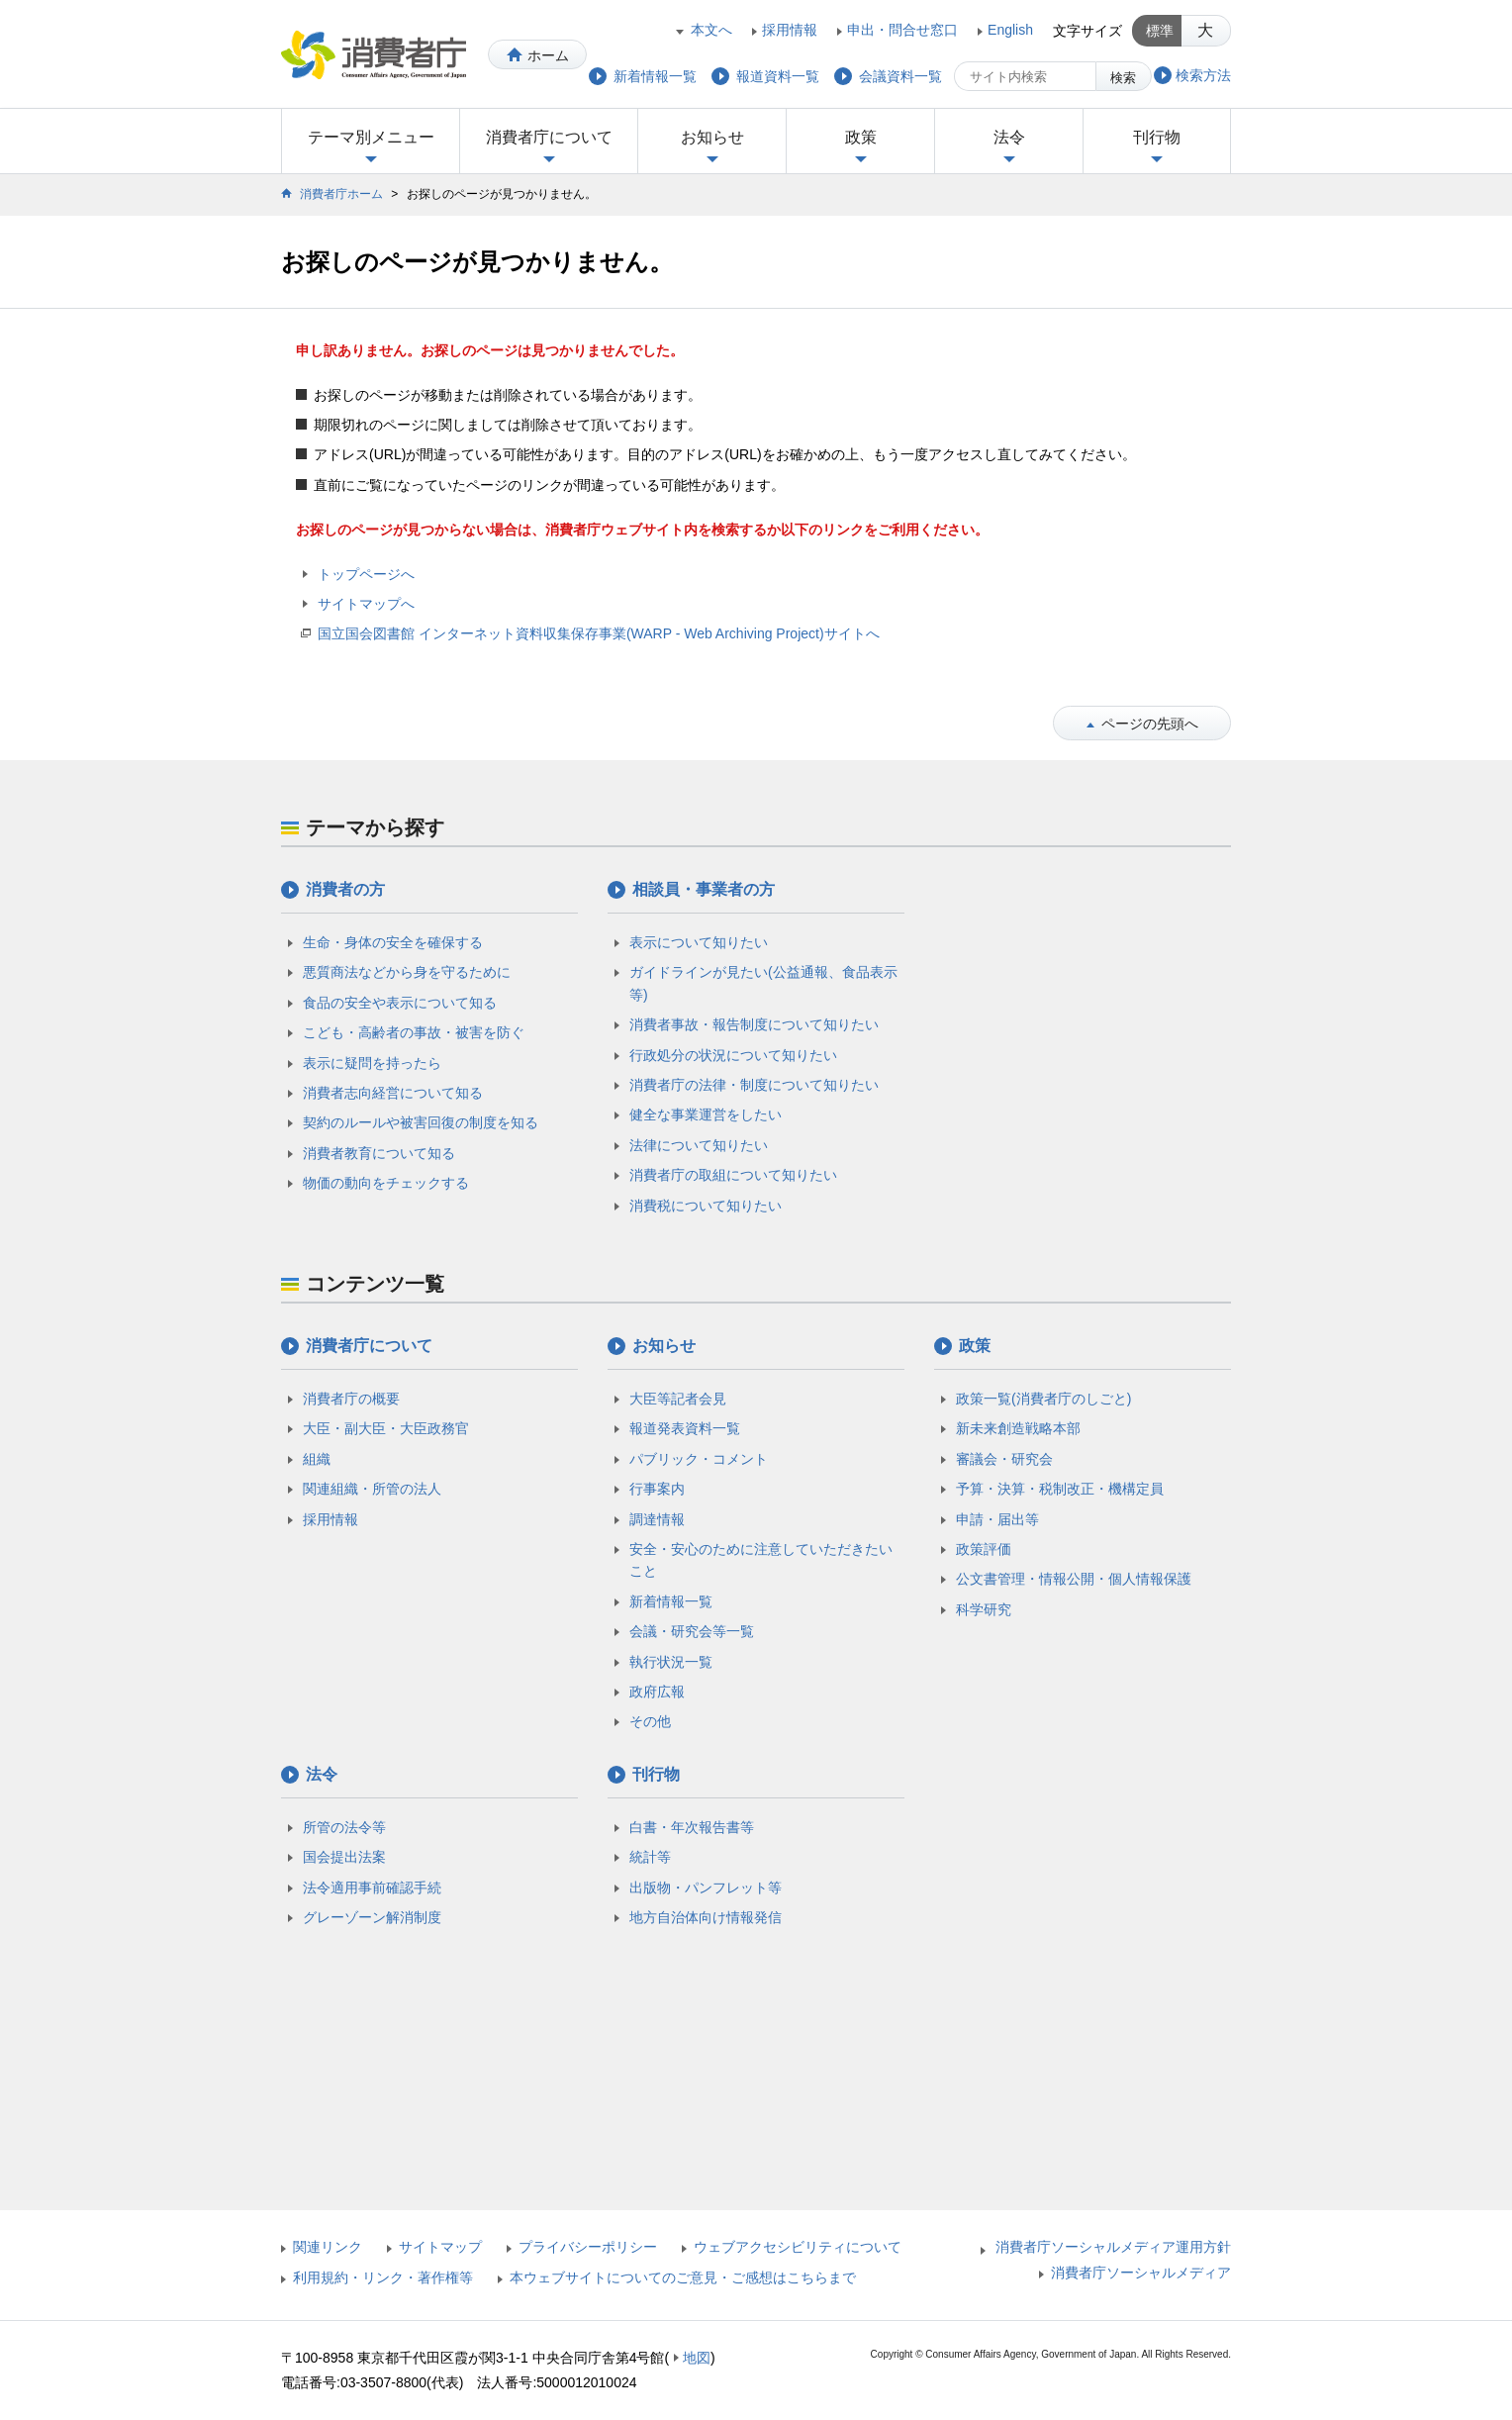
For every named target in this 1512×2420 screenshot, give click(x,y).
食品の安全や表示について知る (400, 1003)
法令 (1009, 137)
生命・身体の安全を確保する (393, 942)
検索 (1123, 77)
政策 (861, 137)
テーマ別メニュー (371, 137)
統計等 (650, 1857)
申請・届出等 (997, 1519)
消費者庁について (549, 137)
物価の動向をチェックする (386, 1183)
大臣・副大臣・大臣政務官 (386, 1428)
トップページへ (366, 574)
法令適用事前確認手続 (372, 1887)
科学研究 (983, 1609)
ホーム (548, 55)
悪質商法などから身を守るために (407, 972)
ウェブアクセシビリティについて (797, 2247)
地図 (696, 2358)
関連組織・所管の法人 (372, 1489)
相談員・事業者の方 (703, 889)
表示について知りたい (698, 942)
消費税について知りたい (705, 1205)
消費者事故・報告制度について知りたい (754, 1024)
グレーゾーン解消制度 (372, 1917)
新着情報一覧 (670, 1601)
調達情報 (657, 1519)
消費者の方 (345, 889)
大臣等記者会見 (677, 1398)
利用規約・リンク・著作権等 (383, 2277)
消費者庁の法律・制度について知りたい (754, 1085)
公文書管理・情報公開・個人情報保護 (1073, 1579)
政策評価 (983, 1549)
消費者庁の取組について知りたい (733, 1175)
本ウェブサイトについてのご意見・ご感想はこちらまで (683, 2277)
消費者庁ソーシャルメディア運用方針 (1113, 2247)
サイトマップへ (366, 604)
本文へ (711, 30)
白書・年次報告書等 (691, 1827)
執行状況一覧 (670, 1662)
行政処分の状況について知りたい (733, 1055)
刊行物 (1157, 137)
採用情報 (789, 30)
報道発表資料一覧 (684, 1428)
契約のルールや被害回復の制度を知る (420, 1122)
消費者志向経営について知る (393, 1093)
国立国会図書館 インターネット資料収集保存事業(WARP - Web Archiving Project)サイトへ (599, 633)
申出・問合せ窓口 (902, 30)
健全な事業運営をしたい (705, 1114)
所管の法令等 (344, 1827)
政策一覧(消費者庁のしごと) (1043, 1398)
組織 (317, 1459)
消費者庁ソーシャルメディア (1141, 2272)
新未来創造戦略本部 (1018, 1428)
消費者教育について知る (379, 1153)
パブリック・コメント (698, 1459)
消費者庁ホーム (341, 194)
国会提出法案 (344, 1857)
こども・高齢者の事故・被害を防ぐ (413, 1032)
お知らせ (712, 137)
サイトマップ (440, 2247)
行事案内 (657, 1489)
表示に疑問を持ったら (372, 1063)
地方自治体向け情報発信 (705, 1917)
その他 (650, 1721)
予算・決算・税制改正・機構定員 (1060, 1489)
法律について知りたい (698, 1145)
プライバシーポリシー (588, 2247)
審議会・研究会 (1004, 1459)
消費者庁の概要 (351, 1398)
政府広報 (657, 1691)
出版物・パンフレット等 (705, 1887)
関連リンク (327, 2247)
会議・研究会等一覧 (691, 1631)
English (1010, 30)
